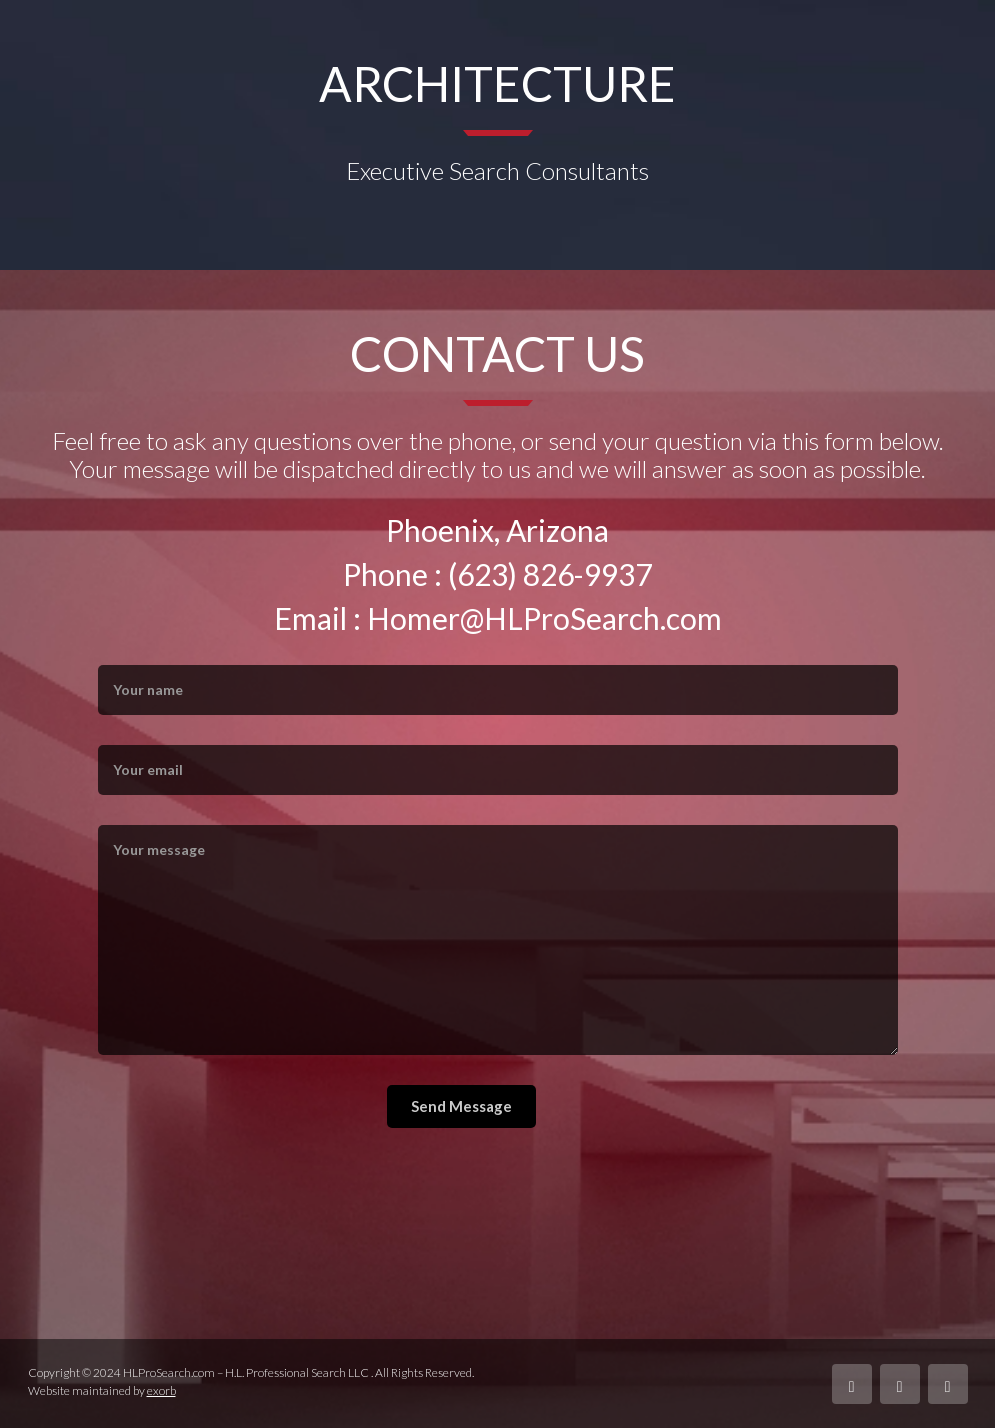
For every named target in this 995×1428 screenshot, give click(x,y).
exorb (161, 1390)
